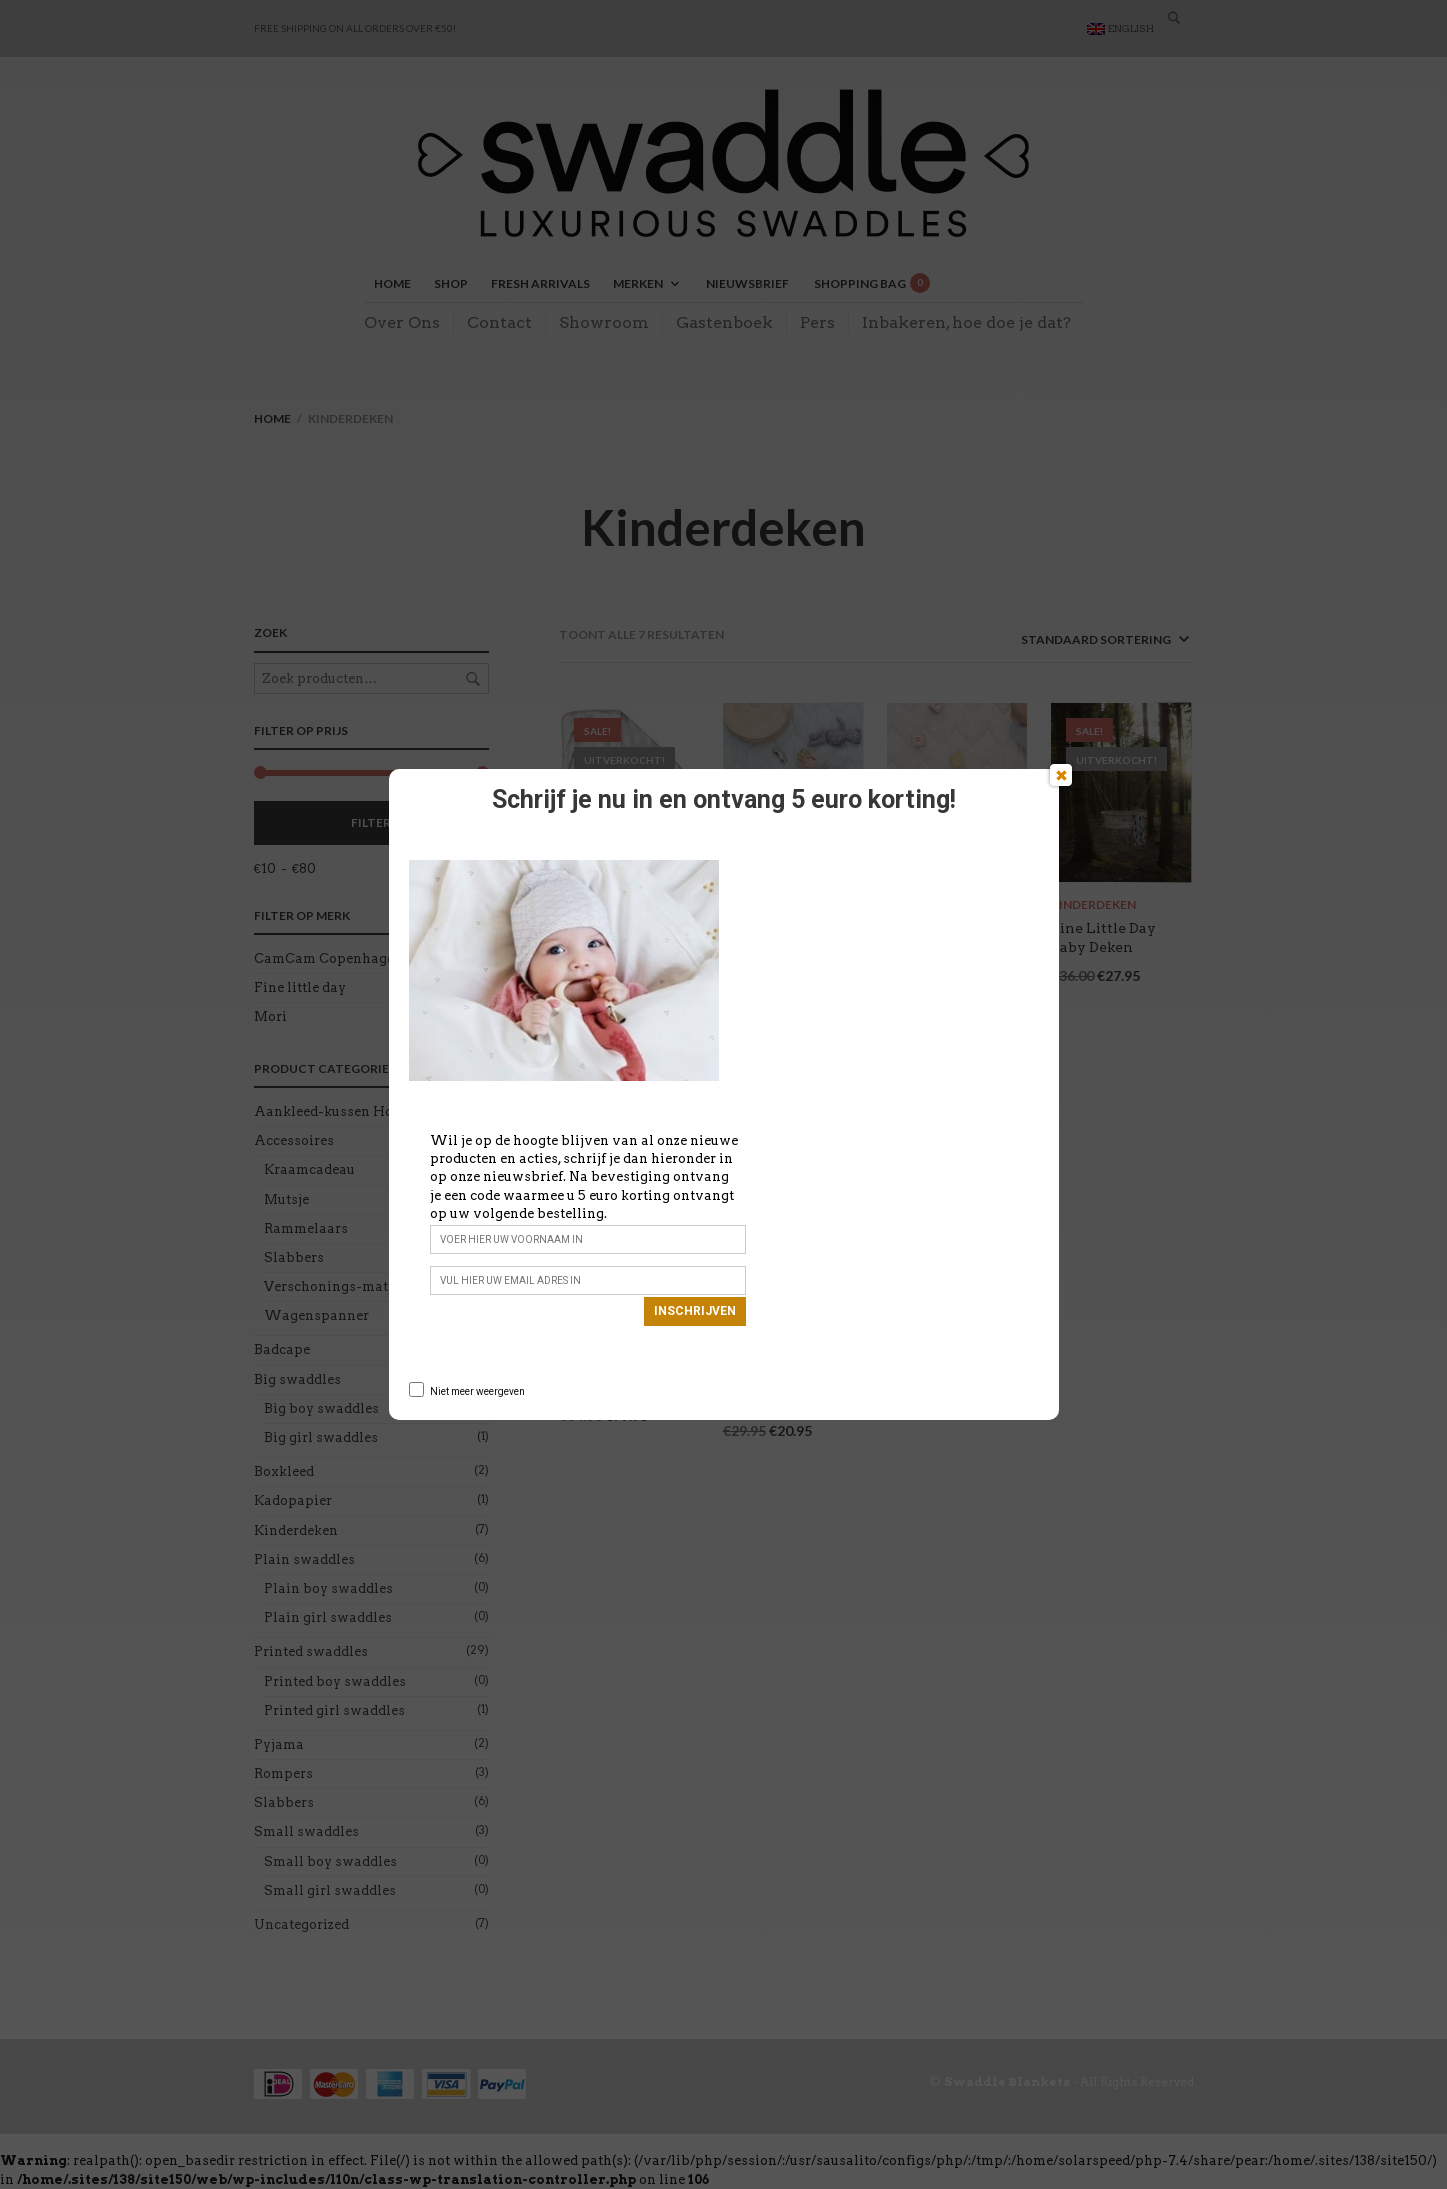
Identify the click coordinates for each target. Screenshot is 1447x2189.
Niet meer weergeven (477, 1391)
